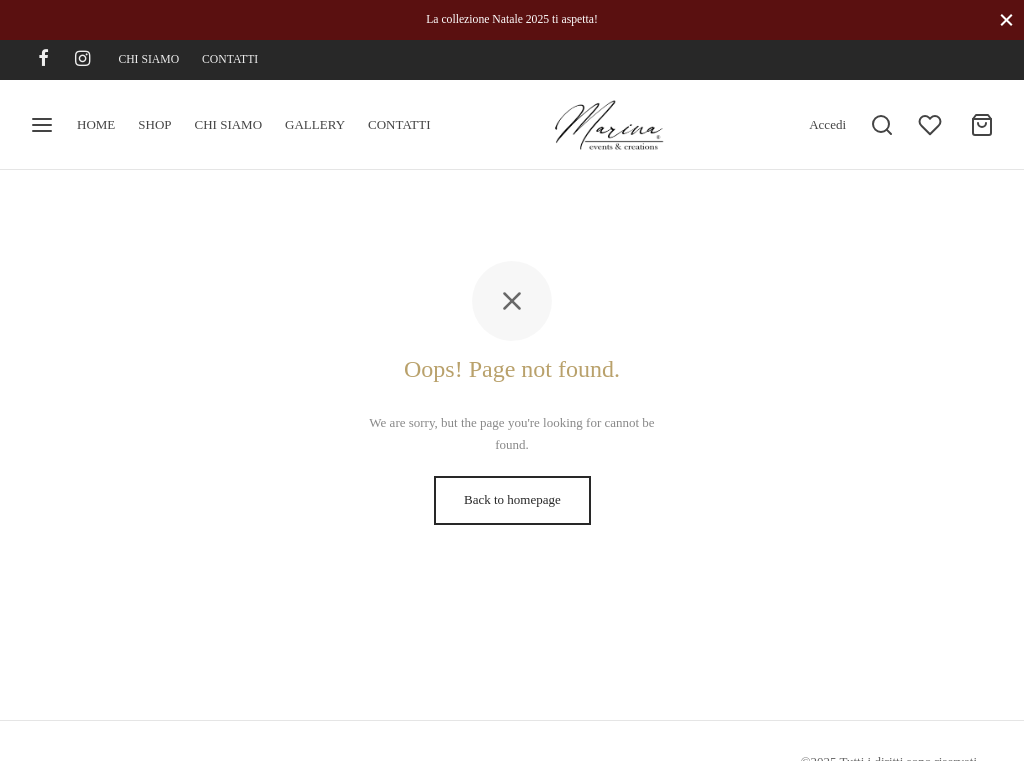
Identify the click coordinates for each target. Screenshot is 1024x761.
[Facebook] (43, 60)
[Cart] (982, 125)
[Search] (882, 125)
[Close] (1006, 19)
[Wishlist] (932, 125)
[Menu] (42, 125)
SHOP (154, 124)
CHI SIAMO (148, 59)
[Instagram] (82, 60)
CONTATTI (230, 59)
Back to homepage (512, 499)
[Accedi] (827, 125)
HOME (96, 124)
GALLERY (315, 124)
